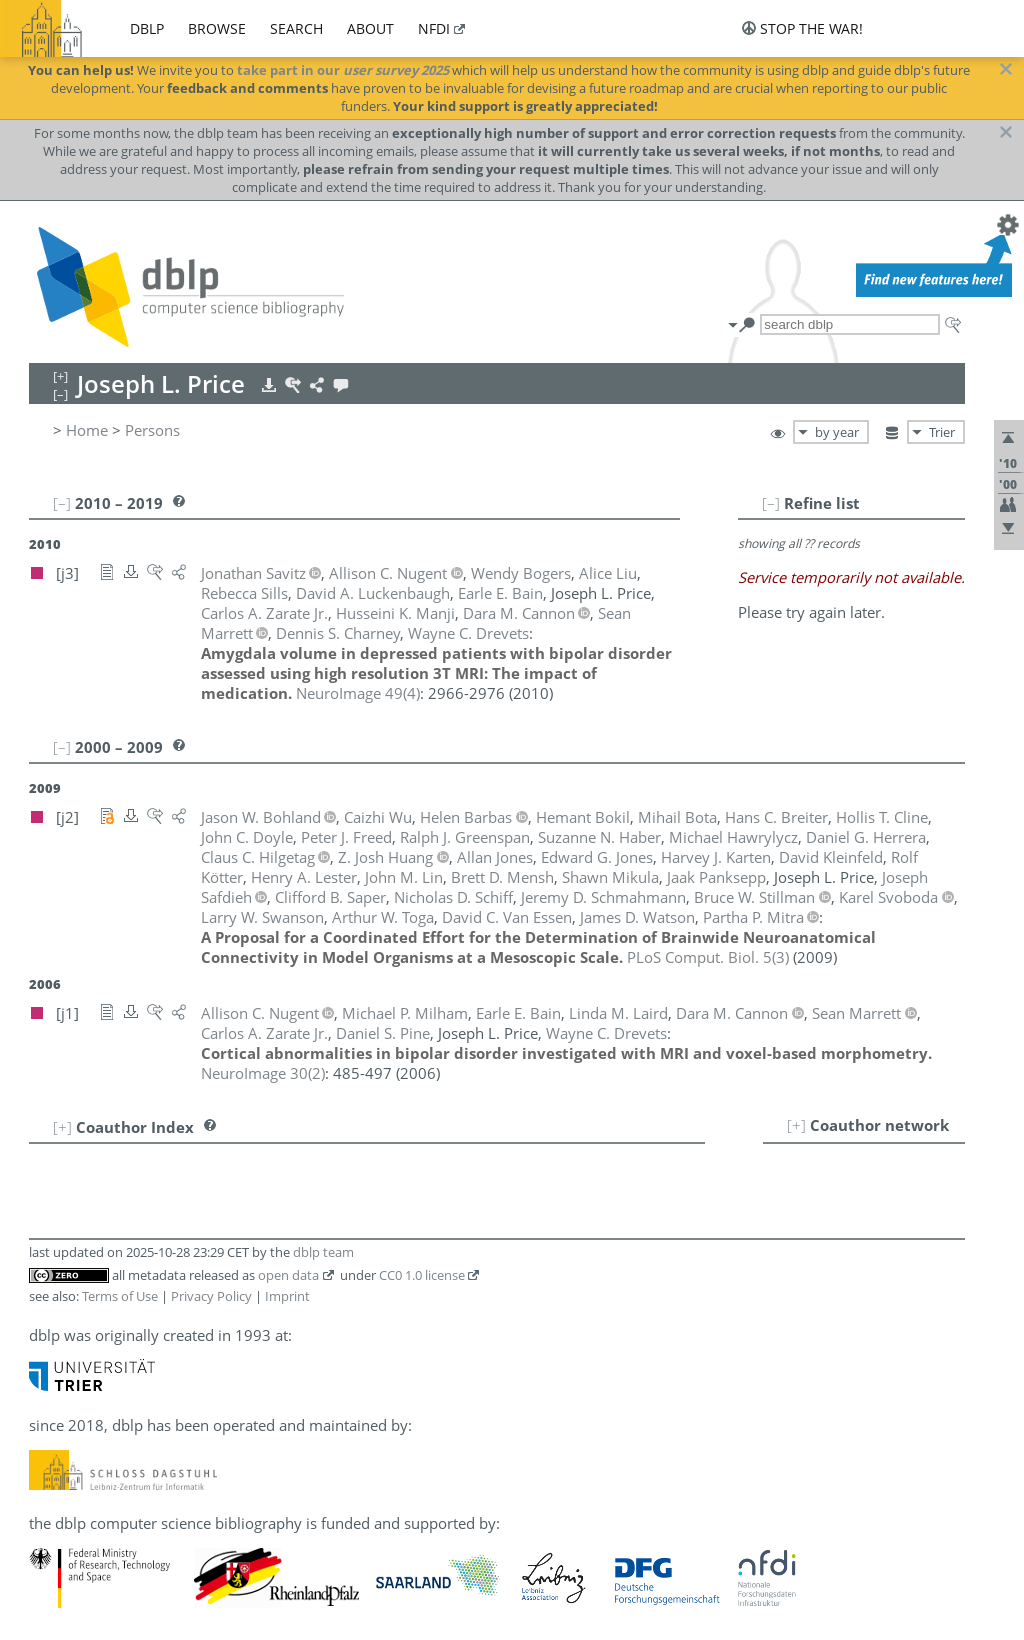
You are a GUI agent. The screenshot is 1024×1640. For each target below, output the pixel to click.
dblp (147, 28)
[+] (796, 1125)
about (370, 28)
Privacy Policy (211, 1296)
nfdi (434, 28)
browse (217, 28)
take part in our (343, 70)
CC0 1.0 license (422, 1275)
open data (288, 1275)
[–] (771, 503)
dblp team (323, 1252)
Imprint (287, 1296)
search (296, 28)
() (358, 693)
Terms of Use (120, 1296)
